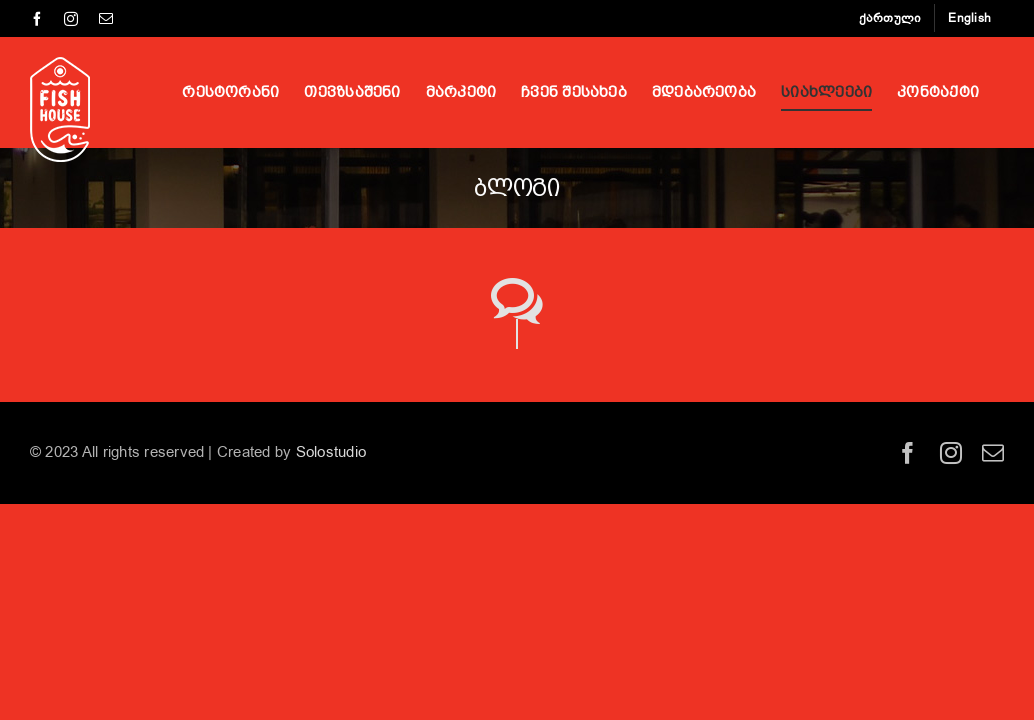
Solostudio (331, 452)
